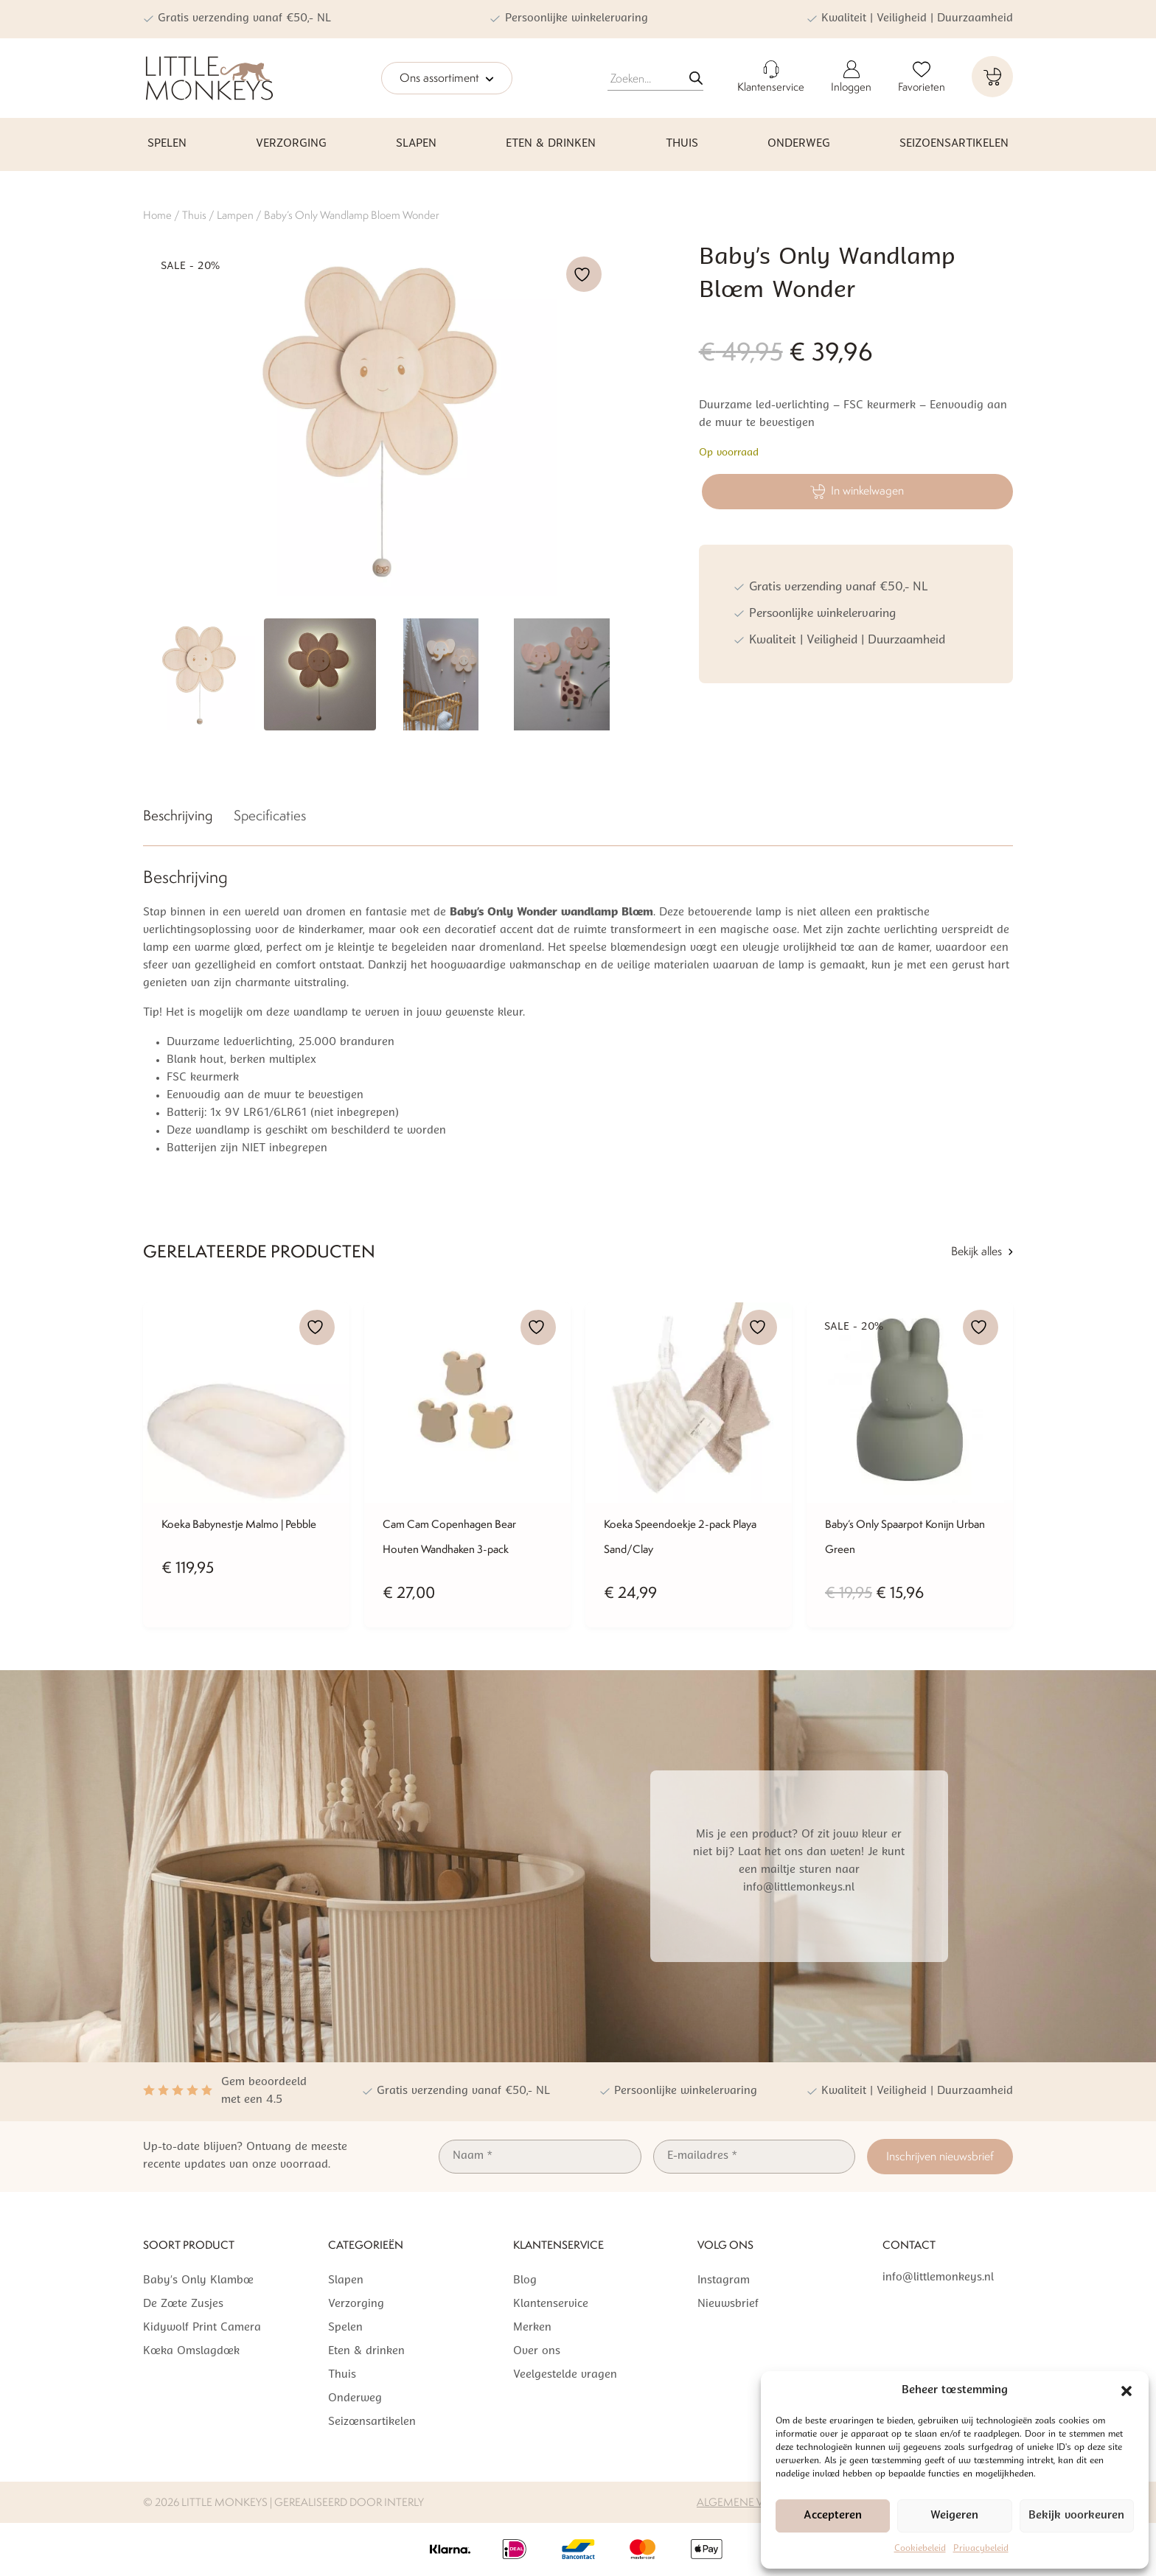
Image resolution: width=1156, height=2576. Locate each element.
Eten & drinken (551, 144)
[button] (1126, 2391)
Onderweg (798, 144)
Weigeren (954, 2515)
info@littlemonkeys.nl (938, 2277)
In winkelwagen (857, 491)
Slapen (416, 144)
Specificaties (270, 815)
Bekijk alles (982, 1251)
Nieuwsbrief (728, 2304)
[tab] (177, 818)
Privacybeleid (981, 2548)
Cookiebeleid (920, 2548)
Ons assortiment (447, 79)
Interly (404, 2502)
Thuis (682, 144)
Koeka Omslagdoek (191, 2351)
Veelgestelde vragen (565, 2375)
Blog (525, 2280)
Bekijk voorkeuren (1076, 2515)
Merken (532, 2328)
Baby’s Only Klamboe (198, 2280)
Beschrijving (177, 815)
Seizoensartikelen (954, 144)
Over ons (536, 2351)
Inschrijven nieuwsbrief (940, 2156)
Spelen (167, 144)
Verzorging (291, 144)
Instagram (723, 2280)
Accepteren (833, 2515)
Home (157, 215)
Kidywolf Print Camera (202, 2328)
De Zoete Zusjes (183, 2304)
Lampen (235, 215)
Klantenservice (550, 2304)
